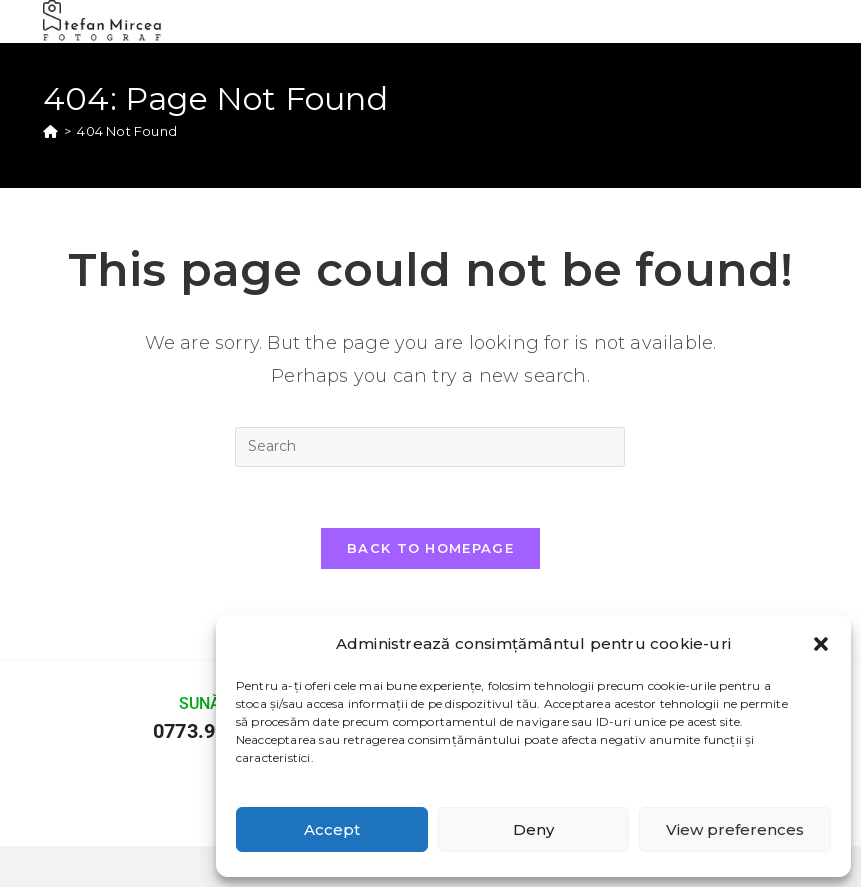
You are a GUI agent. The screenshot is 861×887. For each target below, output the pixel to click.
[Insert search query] (430, 447)
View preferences (735, 829)
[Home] (50, 131)
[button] (821, 644)
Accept (332, 829)
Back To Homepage (430, 548)
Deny (533, 829)
